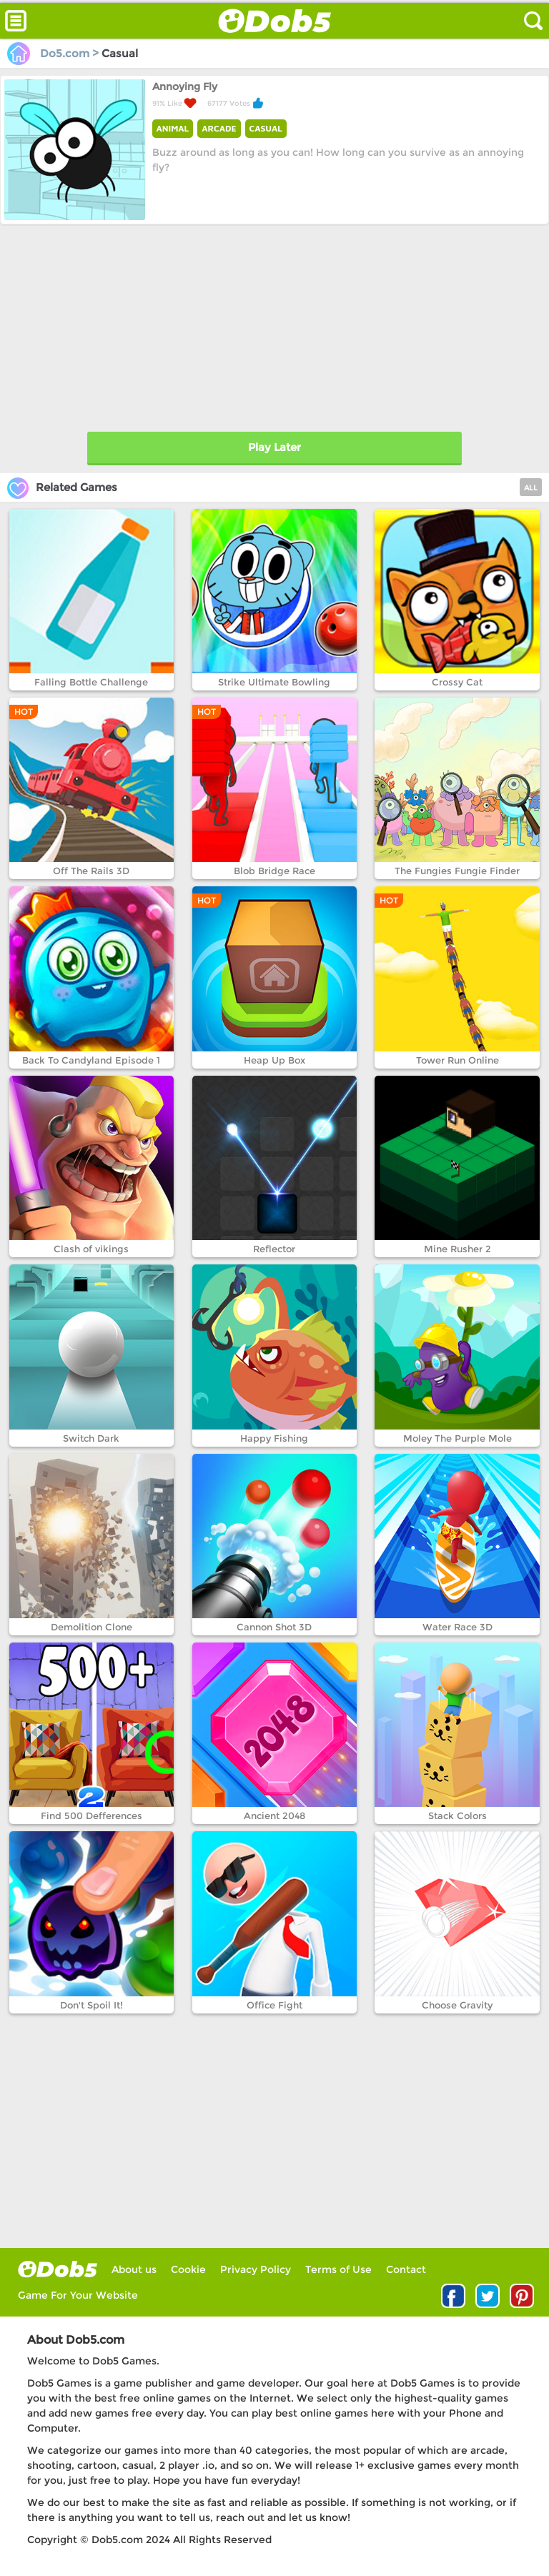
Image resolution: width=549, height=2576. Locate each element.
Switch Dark (91, 1438)
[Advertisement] (274, 324)
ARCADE (219, 128)
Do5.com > (54, 53)
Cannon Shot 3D (274, 1627)
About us (134, 2269)
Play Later (274, 447)
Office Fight (274, 2005)
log (57, 2269)
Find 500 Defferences (91, 1815)
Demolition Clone (91, 1627)
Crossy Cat (457, 682)
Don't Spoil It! (91, 2005)
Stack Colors (457, 1815)
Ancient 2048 (274, 1815)
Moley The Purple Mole (457, 1438)
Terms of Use (338, 2269)
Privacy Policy (255, 2269)
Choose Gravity (457, 2005)
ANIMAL (173, 128)
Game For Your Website (78, 2295)
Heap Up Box (274, 1060)
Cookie (188, 2269)
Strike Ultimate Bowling (274, 682)
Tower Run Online (457, 1060)
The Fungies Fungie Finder (457, 870)
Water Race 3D (457, 1627)
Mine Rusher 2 (457, 1248)
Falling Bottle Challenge (91, 682)
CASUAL (265, 128)
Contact (406, 2269)
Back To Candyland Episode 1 (91, 1060)
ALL (531, 487)
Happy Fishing (274, 1438)
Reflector (274, 1248)
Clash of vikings (91, 1248)
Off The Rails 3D (91, 870)
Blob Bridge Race (274, 870)
